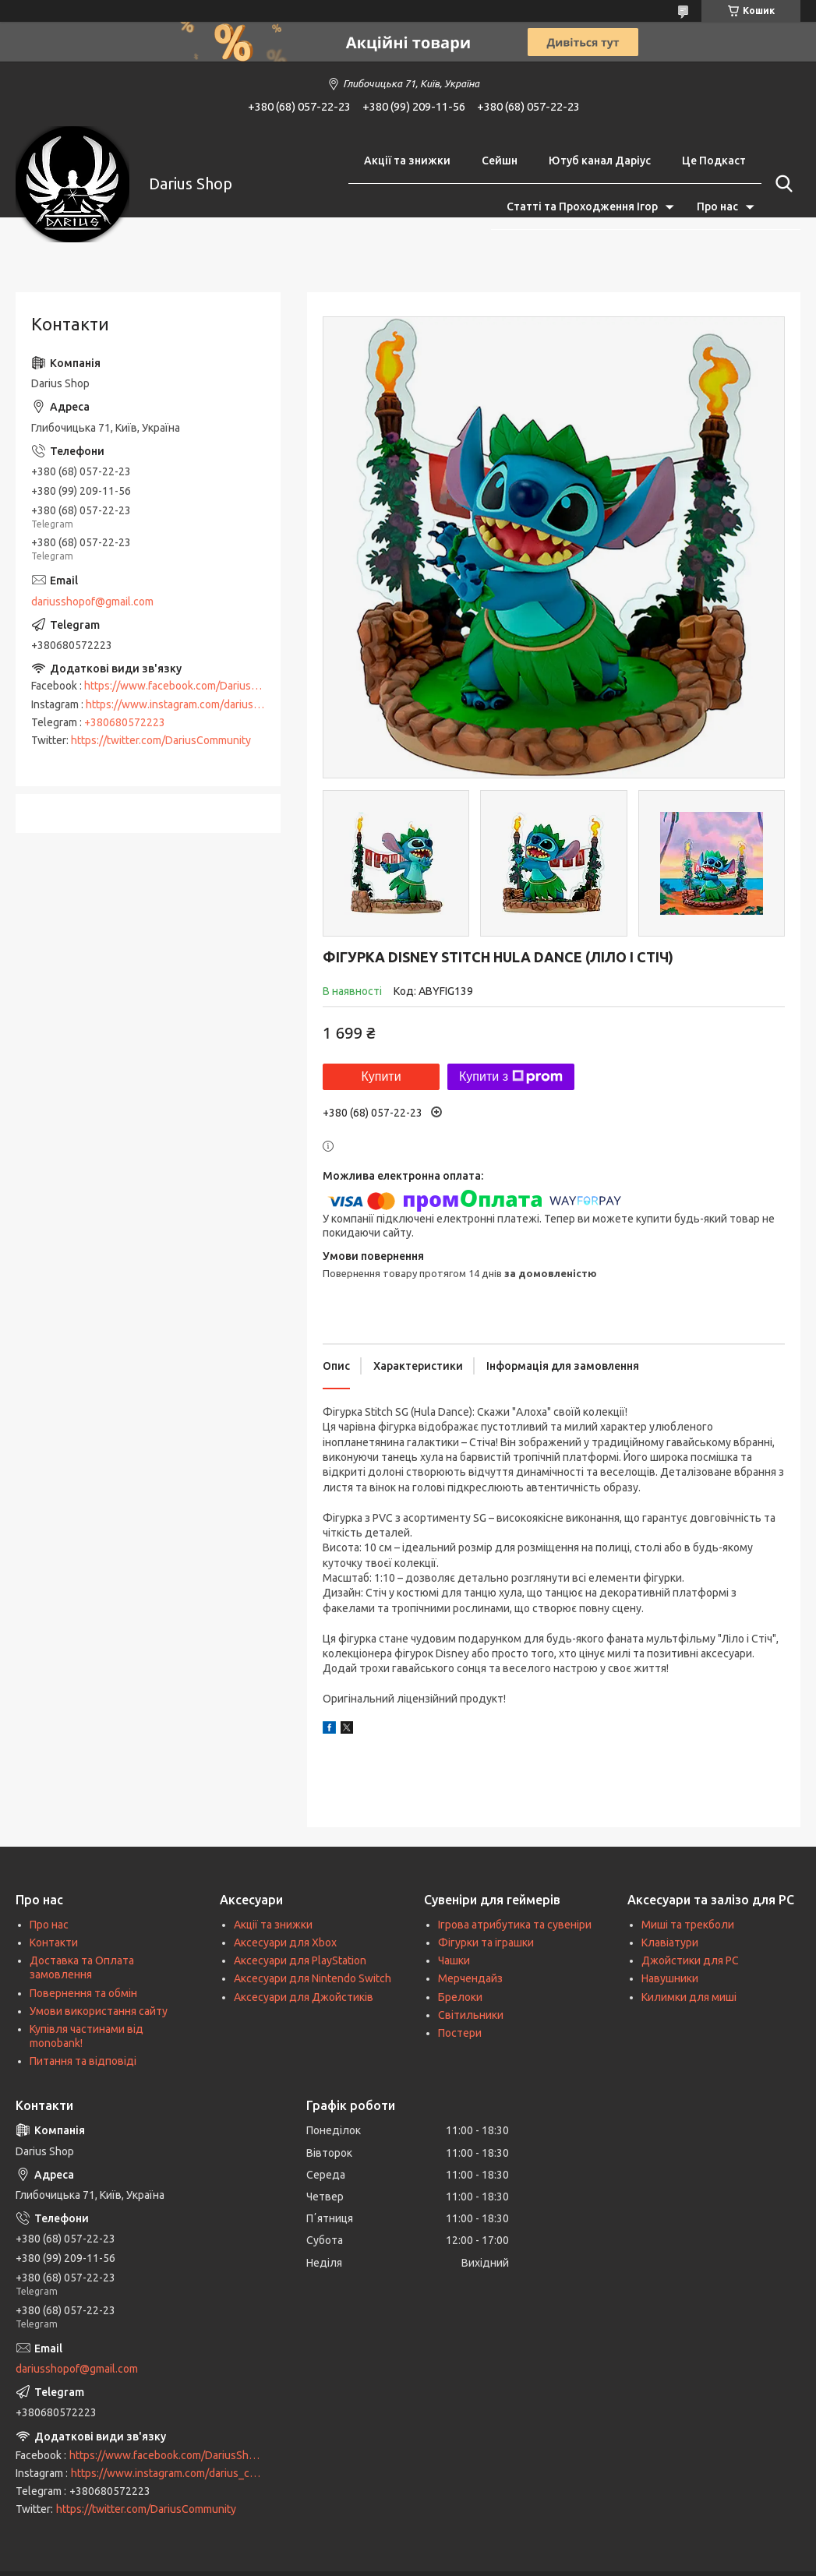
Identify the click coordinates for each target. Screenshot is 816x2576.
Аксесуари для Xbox (285, 1942)
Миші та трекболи (687, 1924)
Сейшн (500, 160)
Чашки (454, 1960)
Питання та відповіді (83, 2061)
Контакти (54, 1942)
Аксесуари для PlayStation (300, 1960)
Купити (381, 1076)
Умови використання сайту (99, 2011)
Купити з (511, 1077)
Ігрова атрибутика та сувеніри (515, 1924)
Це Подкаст (714, 160)
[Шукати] (780, 183)
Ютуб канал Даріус (600, 160)
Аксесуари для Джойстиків (303, 1997)
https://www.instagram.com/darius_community (199, 704)
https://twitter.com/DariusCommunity (161, 740)
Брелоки (460, 1997)
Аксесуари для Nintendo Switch (312, 1978)
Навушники (669, 1978)
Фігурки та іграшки (486, 1942)
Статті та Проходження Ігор (582, 206)
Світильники (470, 2015)
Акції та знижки (407, 160)
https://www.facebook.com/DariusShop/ (182, 685)
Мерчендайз (470, 1978)
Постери (460, 2033)
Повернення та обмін (83, 1993)
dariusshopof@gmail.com (92, 601)
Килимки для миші (689, 1997)
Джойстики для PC (690, 1960)
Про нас (717, 206)
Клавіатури (669, 1942)
